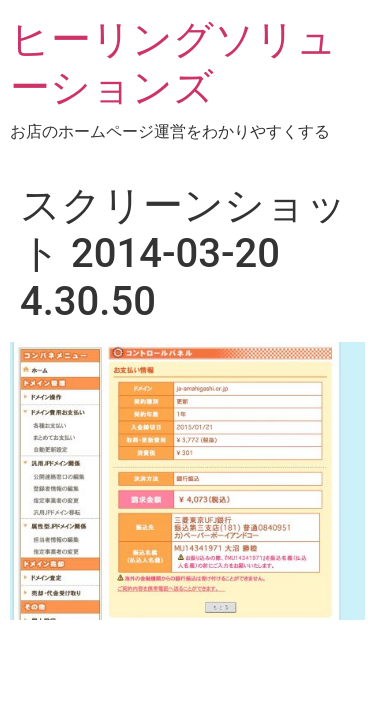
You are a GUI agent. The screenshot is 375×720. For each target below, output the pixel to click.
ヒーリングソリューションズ (173, 63)
